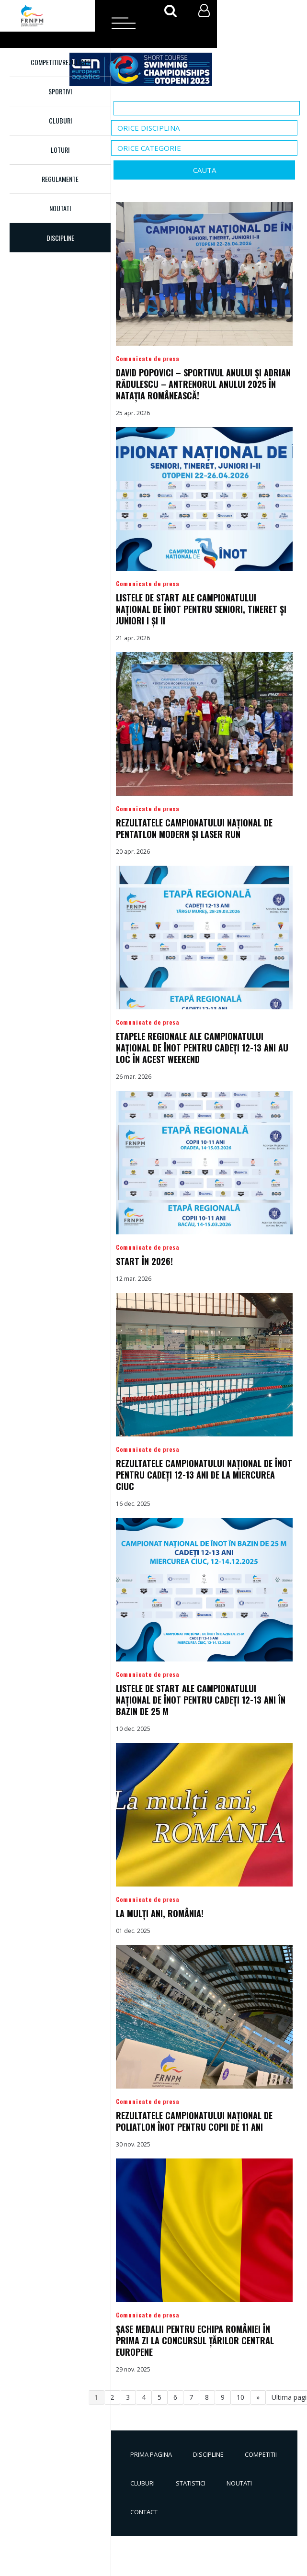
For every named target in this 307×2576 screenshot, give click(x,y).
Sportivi (60, 91)
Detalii (204, 309)
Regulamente (60, 179)
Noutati (60, 208)
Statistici (190, 2483)
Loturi (60, 150)
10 (240, 2397)
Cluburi (60, 120)
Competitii (261, 2454)
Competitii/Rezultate (60, 62)
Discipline (208, 2454)
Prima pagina (151, 2454)
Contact (144, 2512)
